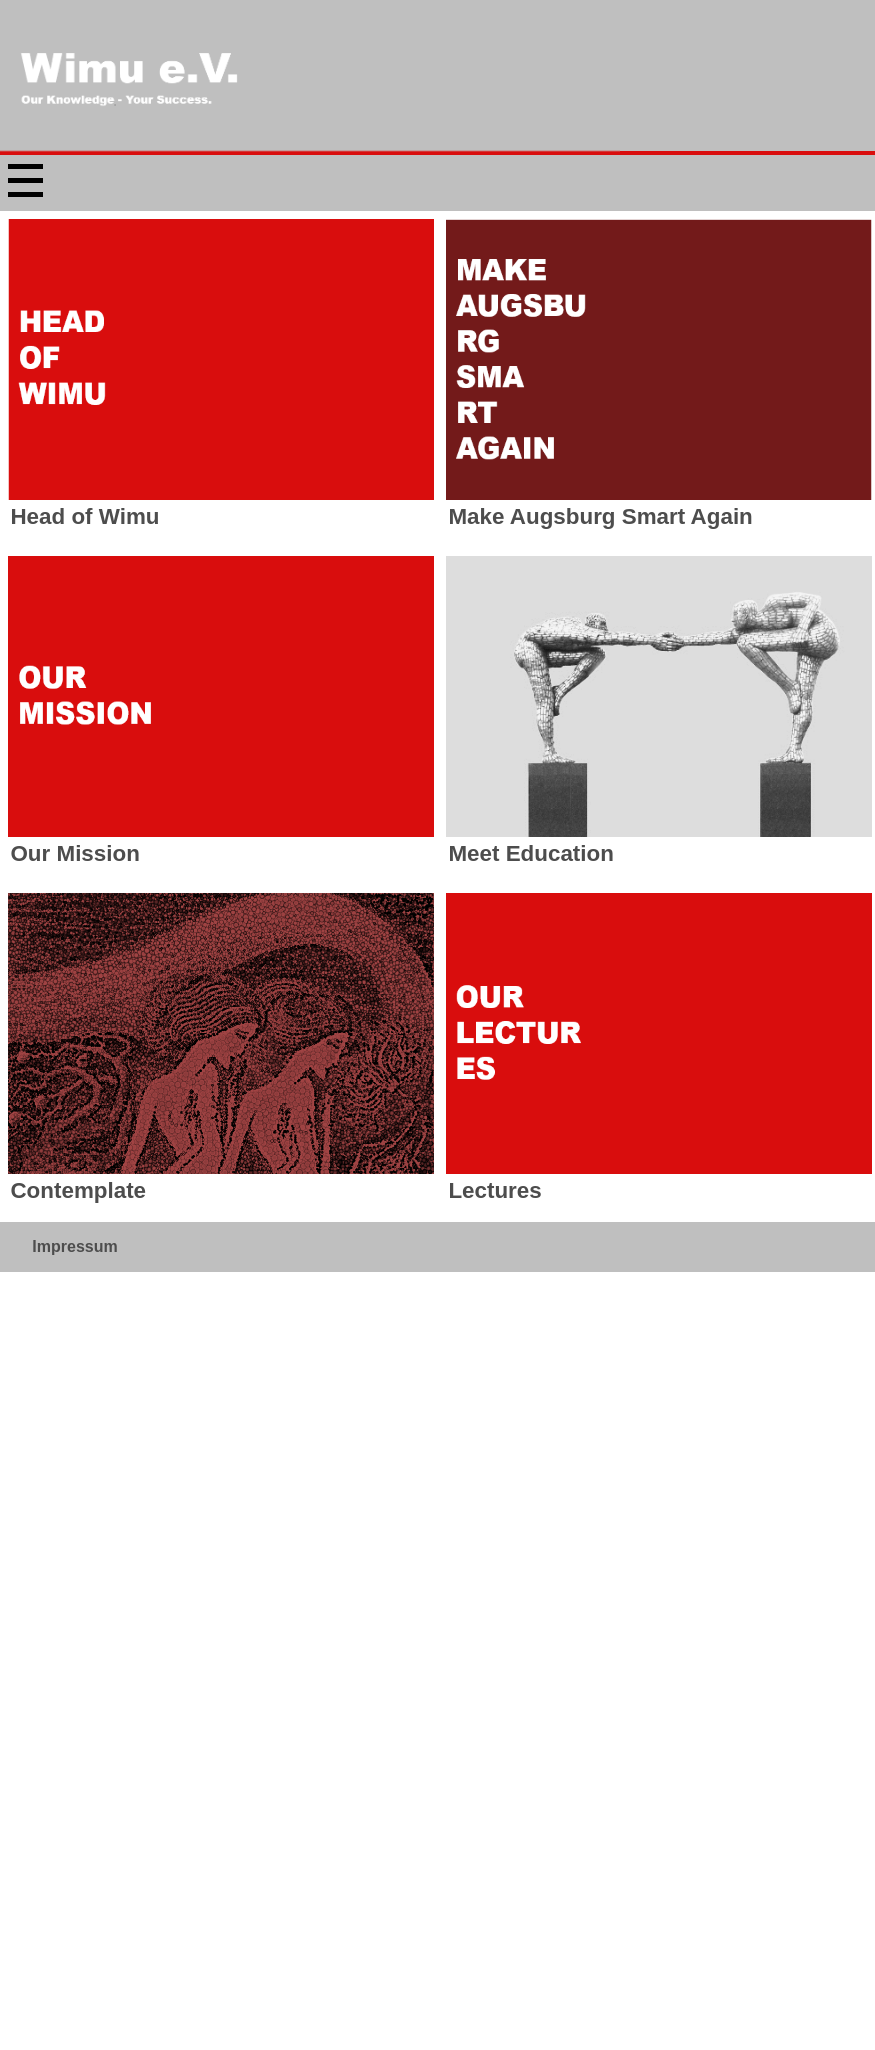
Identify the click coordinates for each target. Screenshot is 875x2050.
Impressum (74, 817)
